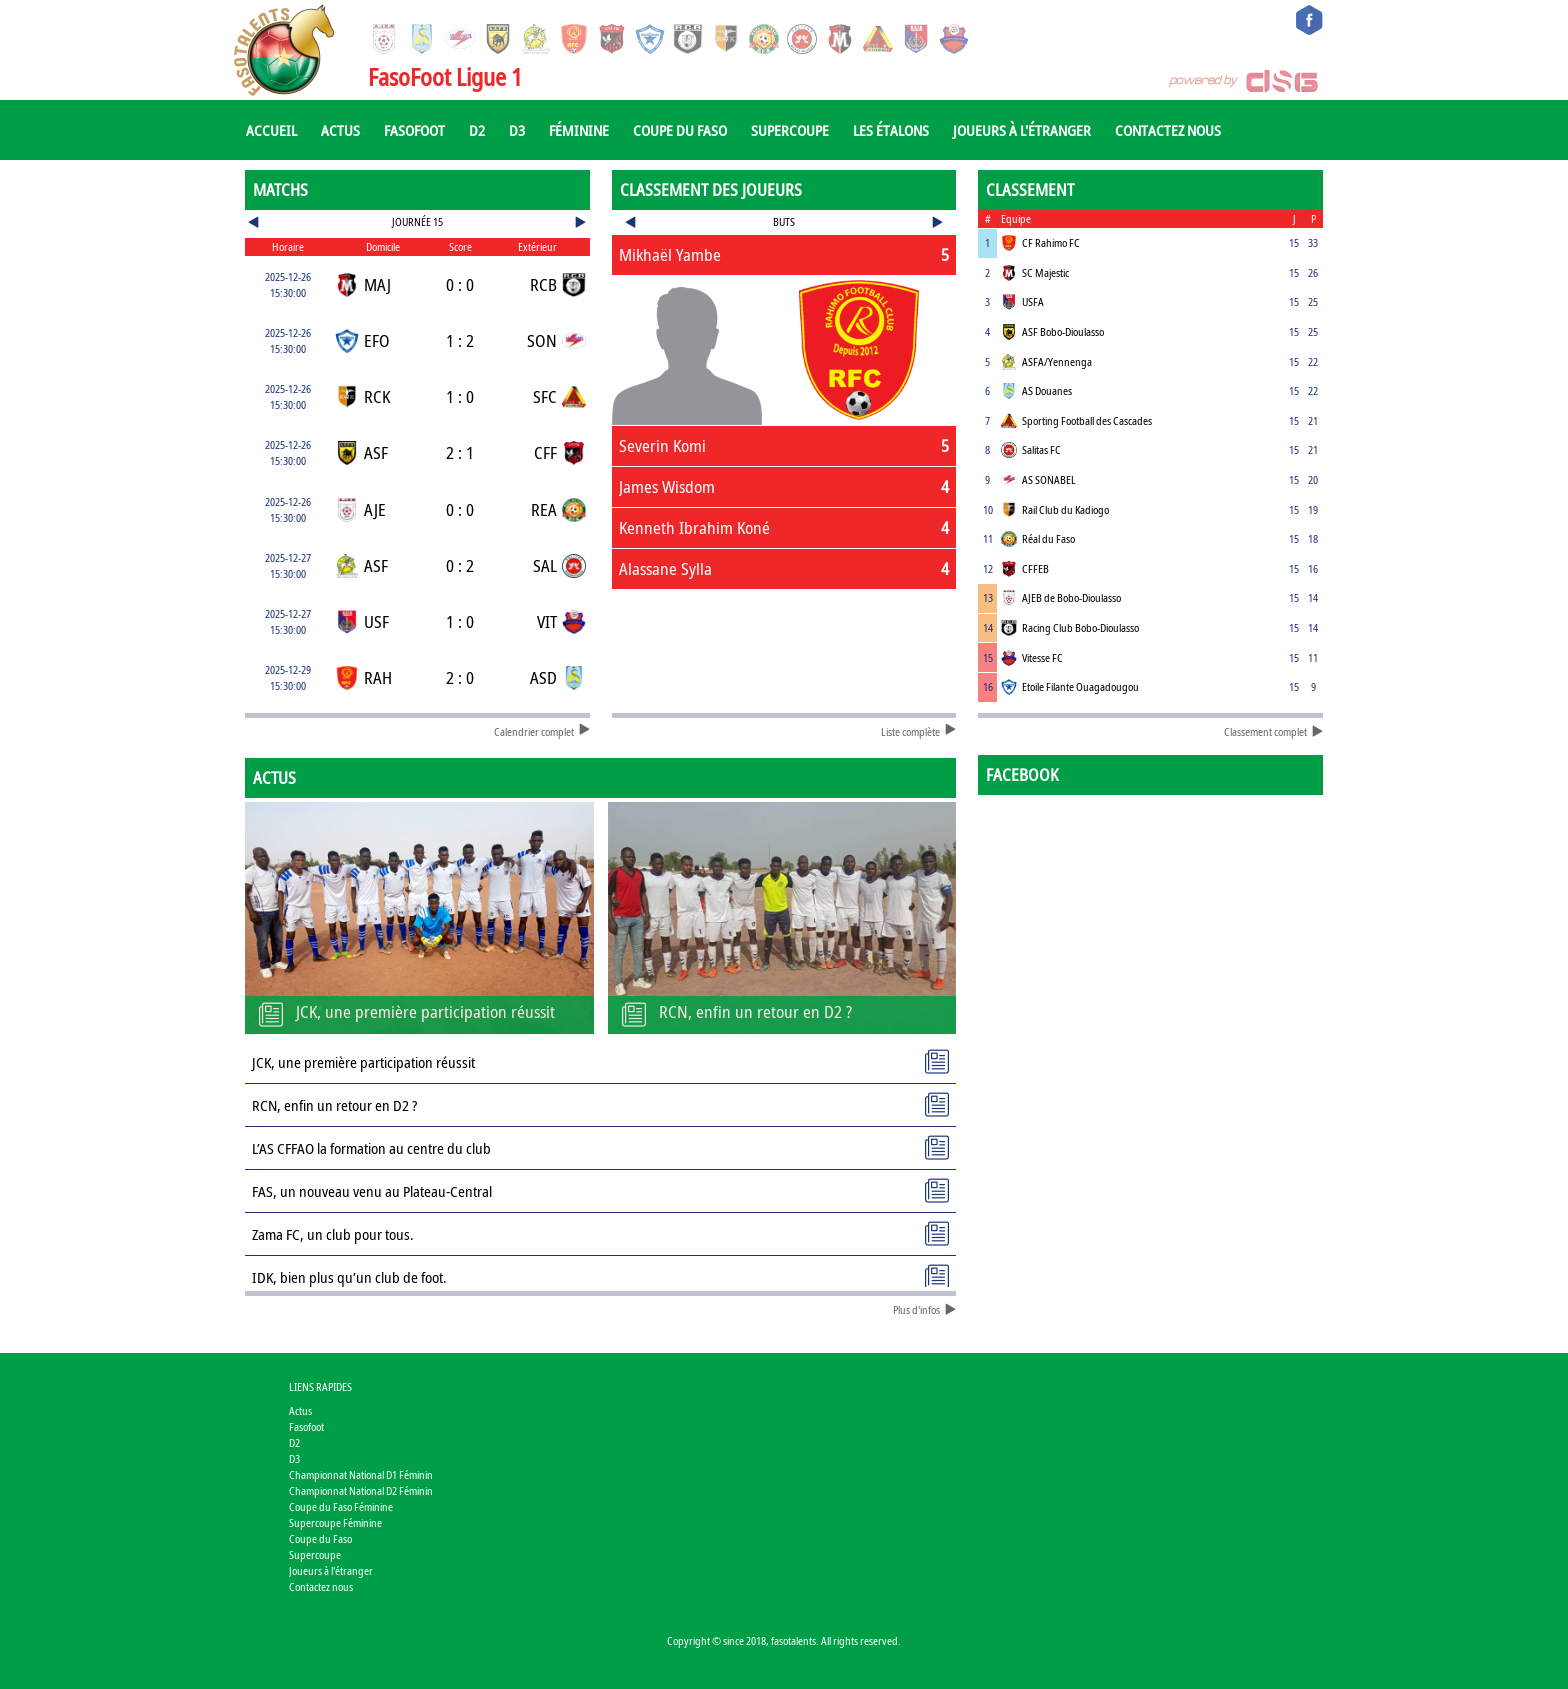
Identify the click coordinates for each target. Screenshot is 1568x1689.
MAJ (377, 284)
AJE (375, 509)
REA (544, 509)
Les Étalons (891, 130)
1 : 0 (460, 396)
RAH (378, 677)
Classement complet (1273, 731)
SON (542, 340)
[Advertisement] (784, 657)
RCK (377, 396)
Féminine (579, 130)
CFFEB (1035, 568)
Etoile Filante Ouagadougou (1080, 686)
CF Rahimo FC (1051, 242)
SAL (545, 565)
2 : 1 (460, 452)
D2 (477, 130)
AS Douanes (1047, 390)
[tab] (784, 255)
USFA (1033, 301)
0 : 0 (460, 284)
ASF (376, 452)
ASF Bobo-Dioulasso (1063, 331)
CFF (545, 452)
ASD (543, 677)
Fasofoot (414, 130)
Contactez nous (1168, 130)
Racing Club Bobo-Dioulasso (1080, 627)
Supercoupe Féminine (335, 1522)
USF (376, 621)
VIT (547, 621)
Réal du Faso (1048, 538)
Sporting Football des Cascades (1087, 420)
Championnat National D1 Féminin (361, 1474)
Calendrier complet (542, 731)
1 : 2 (460, 340)
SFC (545, 396)
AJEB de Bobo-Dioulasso (1071, 597)
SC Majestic (1045, 272)
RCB (543, 284)
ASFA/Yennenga (1057, 361)
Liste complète (918, 731)
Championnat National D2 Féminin (361, 1490)
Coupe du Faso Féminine (341, 1506)
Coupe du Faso (680, 130)
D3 (517, 130)
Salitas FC (1041, 449)
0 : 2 (460, 565)
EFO (377, 340)
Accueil (271, 130)
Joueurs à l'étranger (1022, 130)
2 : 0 (460, 677)
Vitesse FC (1042, 657)
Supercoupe (790, 130)
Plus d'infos (924, 1309)
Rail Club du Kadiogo (1065, 509)
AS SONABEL (1049, 479)
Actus (340, 130)
